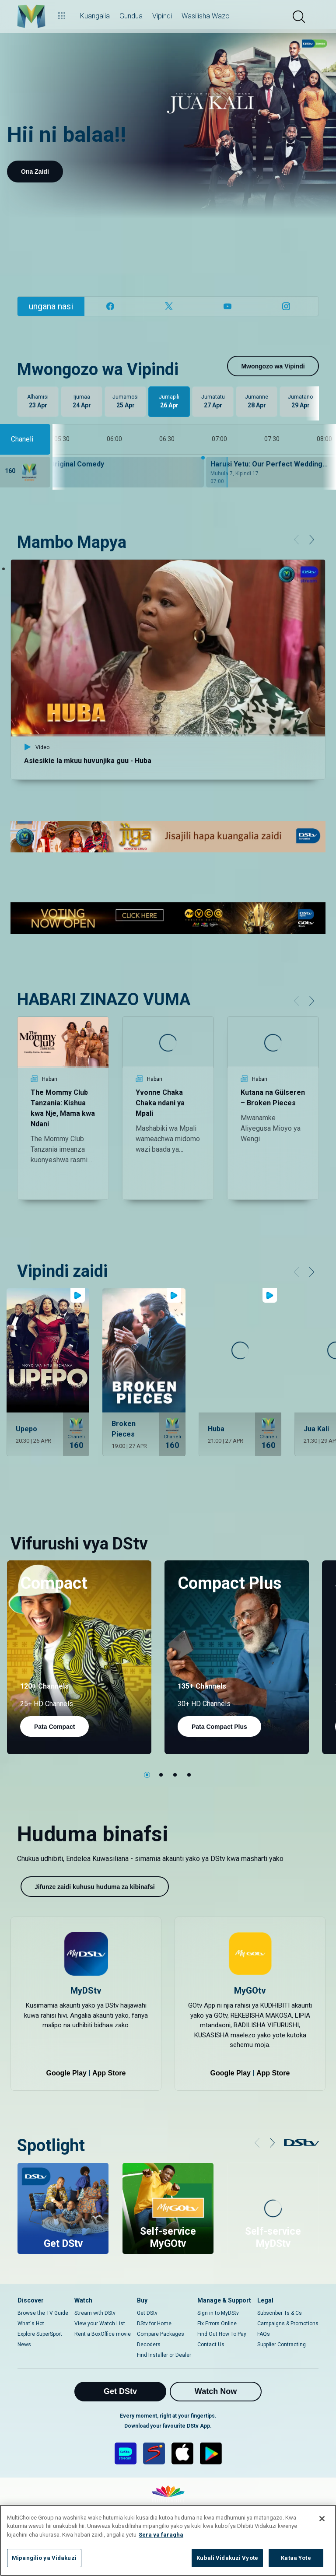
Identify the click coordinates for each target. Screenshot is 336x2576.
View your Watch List (99, 2323)
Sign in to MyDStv (218, 2313)
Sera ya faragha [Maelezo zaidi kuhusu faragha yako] (161, 2534)
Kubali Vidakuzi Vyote (227, 2558)
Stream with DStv (95, 2313)
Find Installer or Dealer (164, 2355)
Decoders (149, 2344)
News (24, 2344)
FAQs (263, 2334)
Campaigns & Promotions (287, 2323)
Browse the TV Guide (43, 2313)
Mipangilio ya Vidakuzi (44, 2558)
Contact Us (210, 2344)
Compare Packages (160, 2334)
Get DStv (147, 2313)
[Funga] (322, 2518)
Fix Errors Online (217, 2323)
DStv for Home (154, 2323)
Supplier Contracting (281, 2344)
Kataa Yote (296, 2558)
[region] (168, 2540)
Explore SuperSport (40, 2334)
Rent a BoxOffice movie (102, 2334)
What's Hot (31, 2323)
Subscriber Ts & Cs (279, 2313)
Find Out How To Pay (221, 2334)
